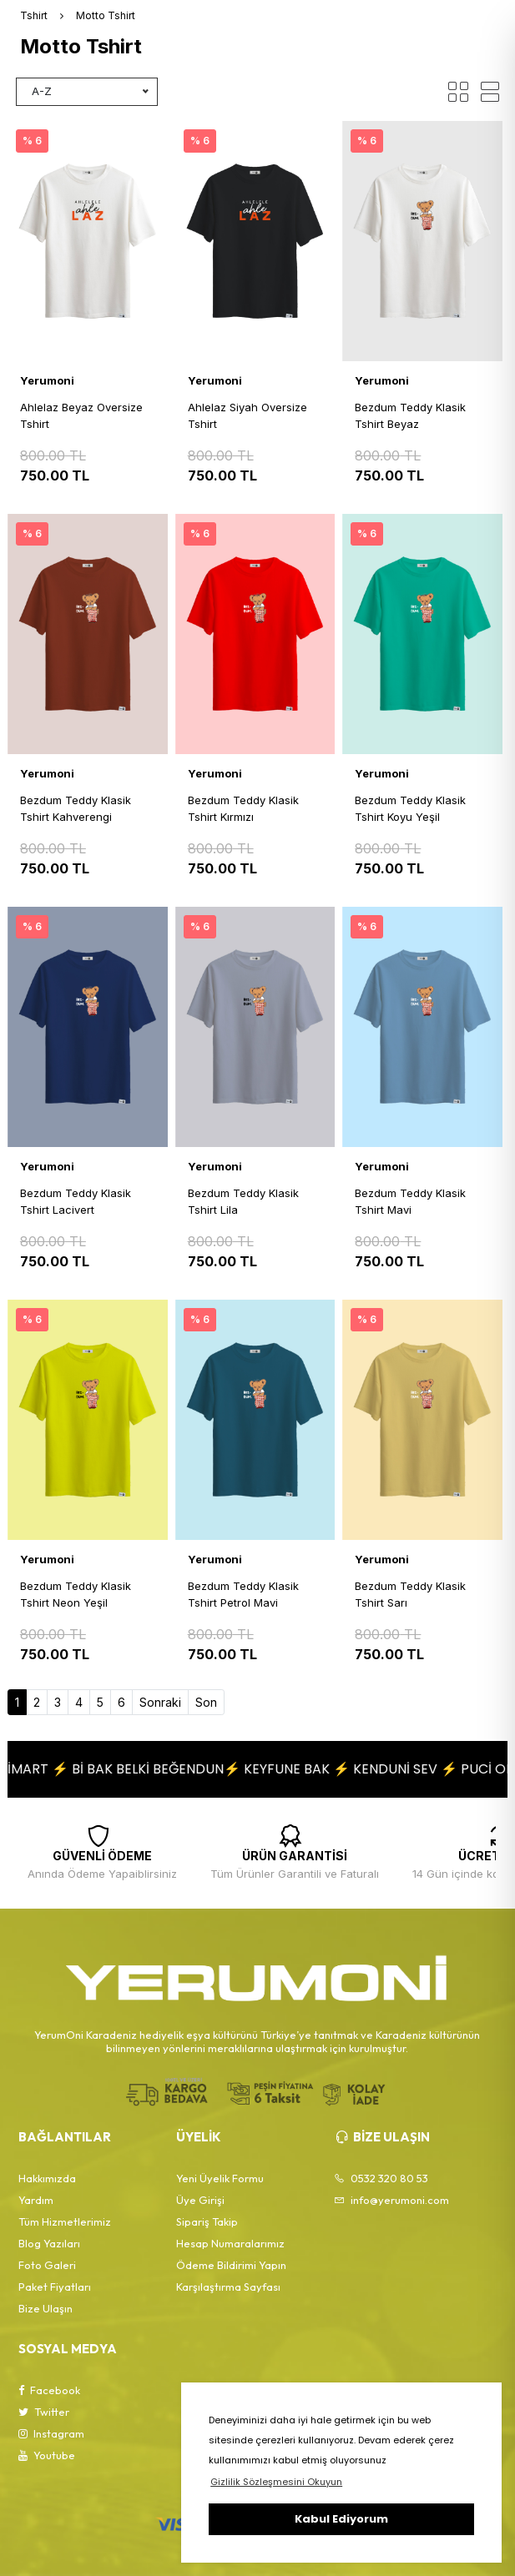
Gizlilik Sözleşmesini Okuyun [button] (276, 2481)
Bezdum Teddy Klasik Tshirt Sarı (410, 1594)
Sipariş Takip (207, 2221)
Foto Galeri (47, 2265)
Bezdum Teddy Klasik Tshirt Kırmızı (243, 808)
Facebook (49, 2390)
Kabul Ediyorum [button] (341, 2519)
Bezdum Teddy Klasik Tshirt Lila (243, 1201)
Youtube (46, 2455)
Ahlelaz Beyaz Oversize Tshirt (81, 415)
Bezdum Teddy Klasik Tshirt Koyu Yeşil (410, 808)
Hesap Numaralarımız (230, 2243)
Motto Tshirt (105, 15)
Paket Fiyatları (54, 2286)
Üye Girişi (200, 2199)
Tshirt (34, 15)
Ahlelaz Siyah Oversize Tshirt (247, 415)
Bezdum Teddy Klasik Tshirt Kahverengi (75, 808)
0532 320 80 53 (381, 2178)
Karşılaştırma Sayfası (228, 2286)
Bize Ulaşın (45, 2308)
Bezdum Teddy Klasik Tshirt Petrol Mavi (243, 1594)
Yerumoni (47, 380)
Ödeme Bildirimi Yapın (231, 2265)
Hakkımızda (47, 2178)
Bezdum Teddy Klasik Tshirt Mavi (410, 1201)
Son (206, 1702)
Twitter (43, 2411)
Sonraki (160, 1702)
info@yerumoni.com (391, 2199)
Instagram (51, 2433)
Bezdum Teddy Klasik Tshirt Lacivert (75, 1201)
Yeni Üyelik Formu (220, 2178)
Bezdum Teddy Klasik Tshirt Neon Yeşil (75, 1594)
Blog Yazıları (49, 2243)
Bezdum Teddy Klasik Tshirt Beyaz (410, 415)
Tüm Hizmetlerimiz (64, 2221)
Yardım (35, 2199)
